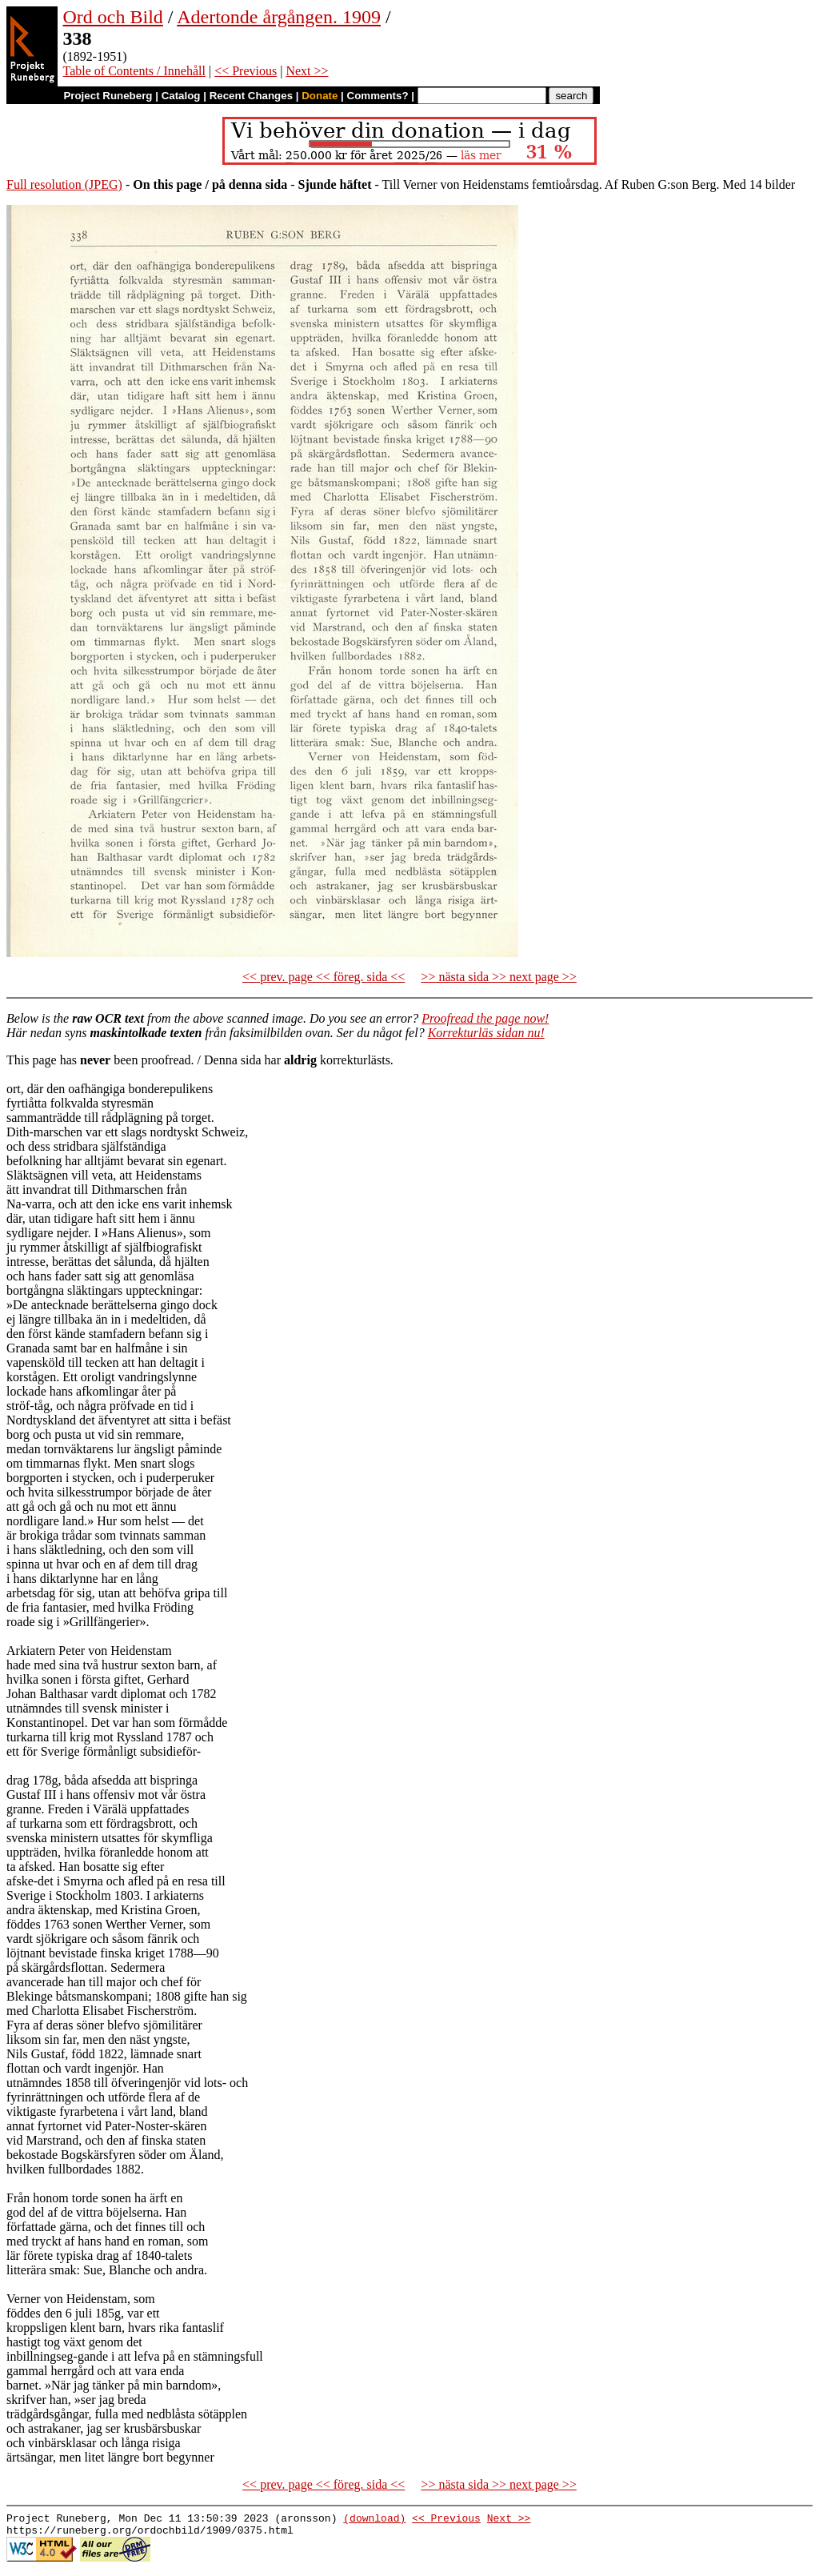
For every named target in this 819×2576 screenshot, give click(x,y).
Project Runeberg (107, 96)
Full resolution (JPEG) (64, 184)
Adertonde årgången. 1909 (279, 16)
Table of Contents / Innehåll (134, 71)
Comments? (378, 96)
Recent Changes (251, 96)
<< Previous (245, 71)
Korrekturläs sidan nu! (486, 1033)
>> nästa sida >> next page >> (499, 977)
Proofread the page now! (485, 1018)
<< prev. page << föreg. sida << (323, 977)
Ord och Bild (113, 16)
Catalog (181, 96)
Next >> (307, 71)
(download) (374, 2520)
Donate (320, 96)
